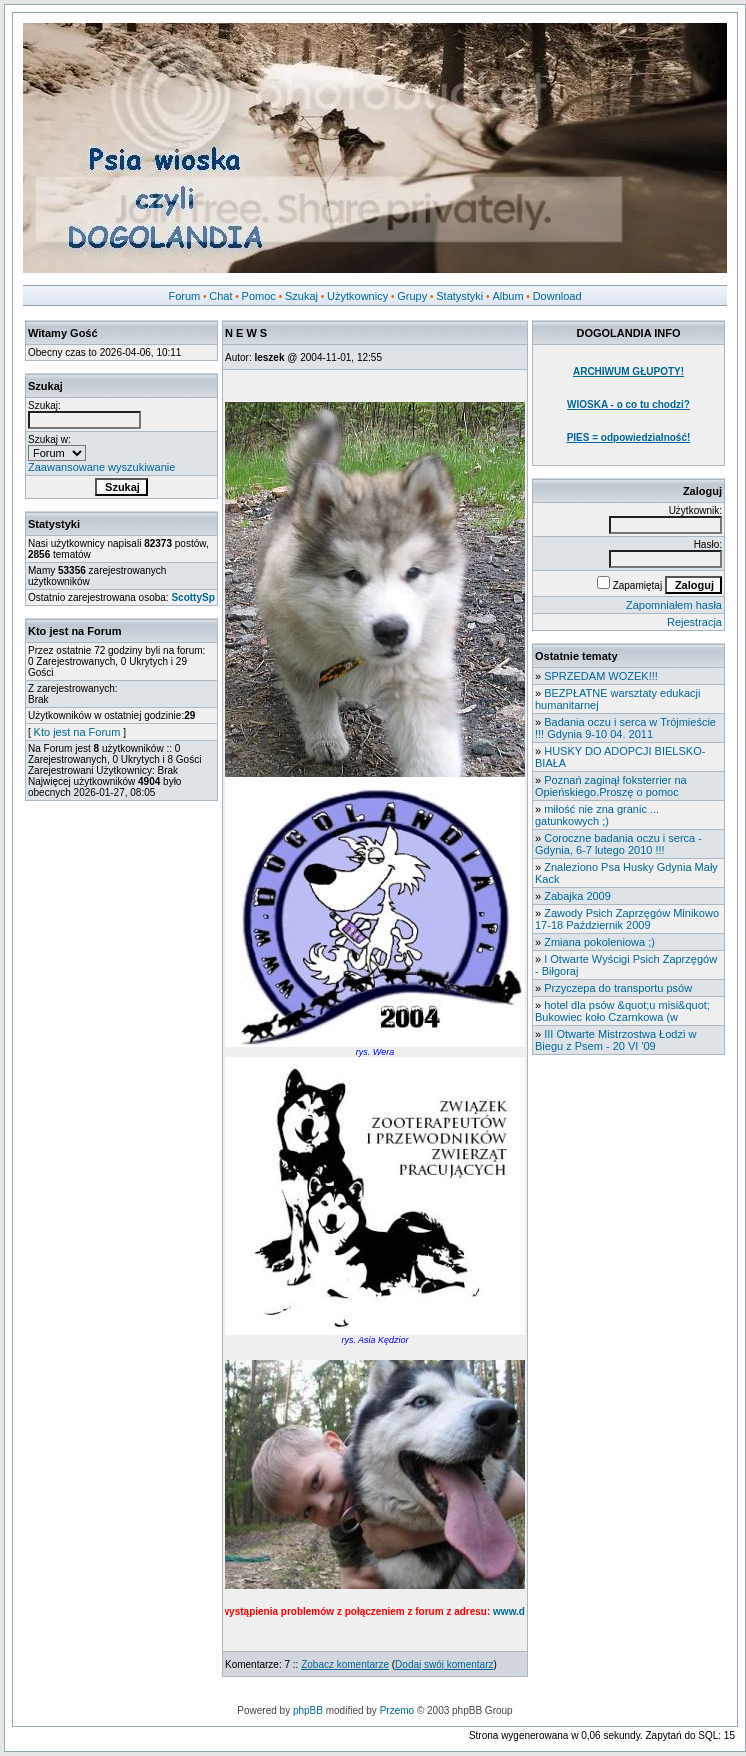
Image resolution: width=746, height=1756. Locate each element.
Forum (184, 296)
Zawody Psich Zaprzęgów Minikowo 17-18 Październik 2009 (627, 919)
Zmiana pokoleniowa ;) (599, 942)
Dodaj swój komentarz (444, 1664)
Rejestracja (694, 622)
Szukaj (301, 296)
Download (557, 296)
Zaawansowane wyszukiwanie (101, 467)
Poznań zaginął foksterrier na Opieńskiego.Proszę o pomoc (611, 786)
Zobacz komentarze (345, 1664)
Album (507, 296)
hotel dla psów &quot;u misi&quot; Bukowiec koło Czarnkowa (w (622, 1011)
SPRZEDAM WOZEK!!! (601, 676)
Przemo (397, 1710)
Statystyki (459, 296)
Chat (220, 296)
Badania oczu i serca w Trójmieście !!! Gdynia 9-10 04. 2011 (625, 728)
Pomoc (259, 296)
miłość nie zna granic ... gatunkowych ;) (597, 815)
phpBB (308, 1710)
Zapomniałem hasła (674, 605)
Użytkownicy (357, 296)
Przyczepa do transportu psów (618, 988)
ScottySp (192, 597)
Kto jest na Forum (77, 732)
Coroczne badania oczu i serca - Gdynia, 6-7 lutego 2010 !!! (618, 844)
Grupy (412, 296)
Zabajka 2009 (577, 896)
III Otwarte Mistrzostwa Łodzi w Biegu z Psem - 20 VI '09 (615, 1040)
